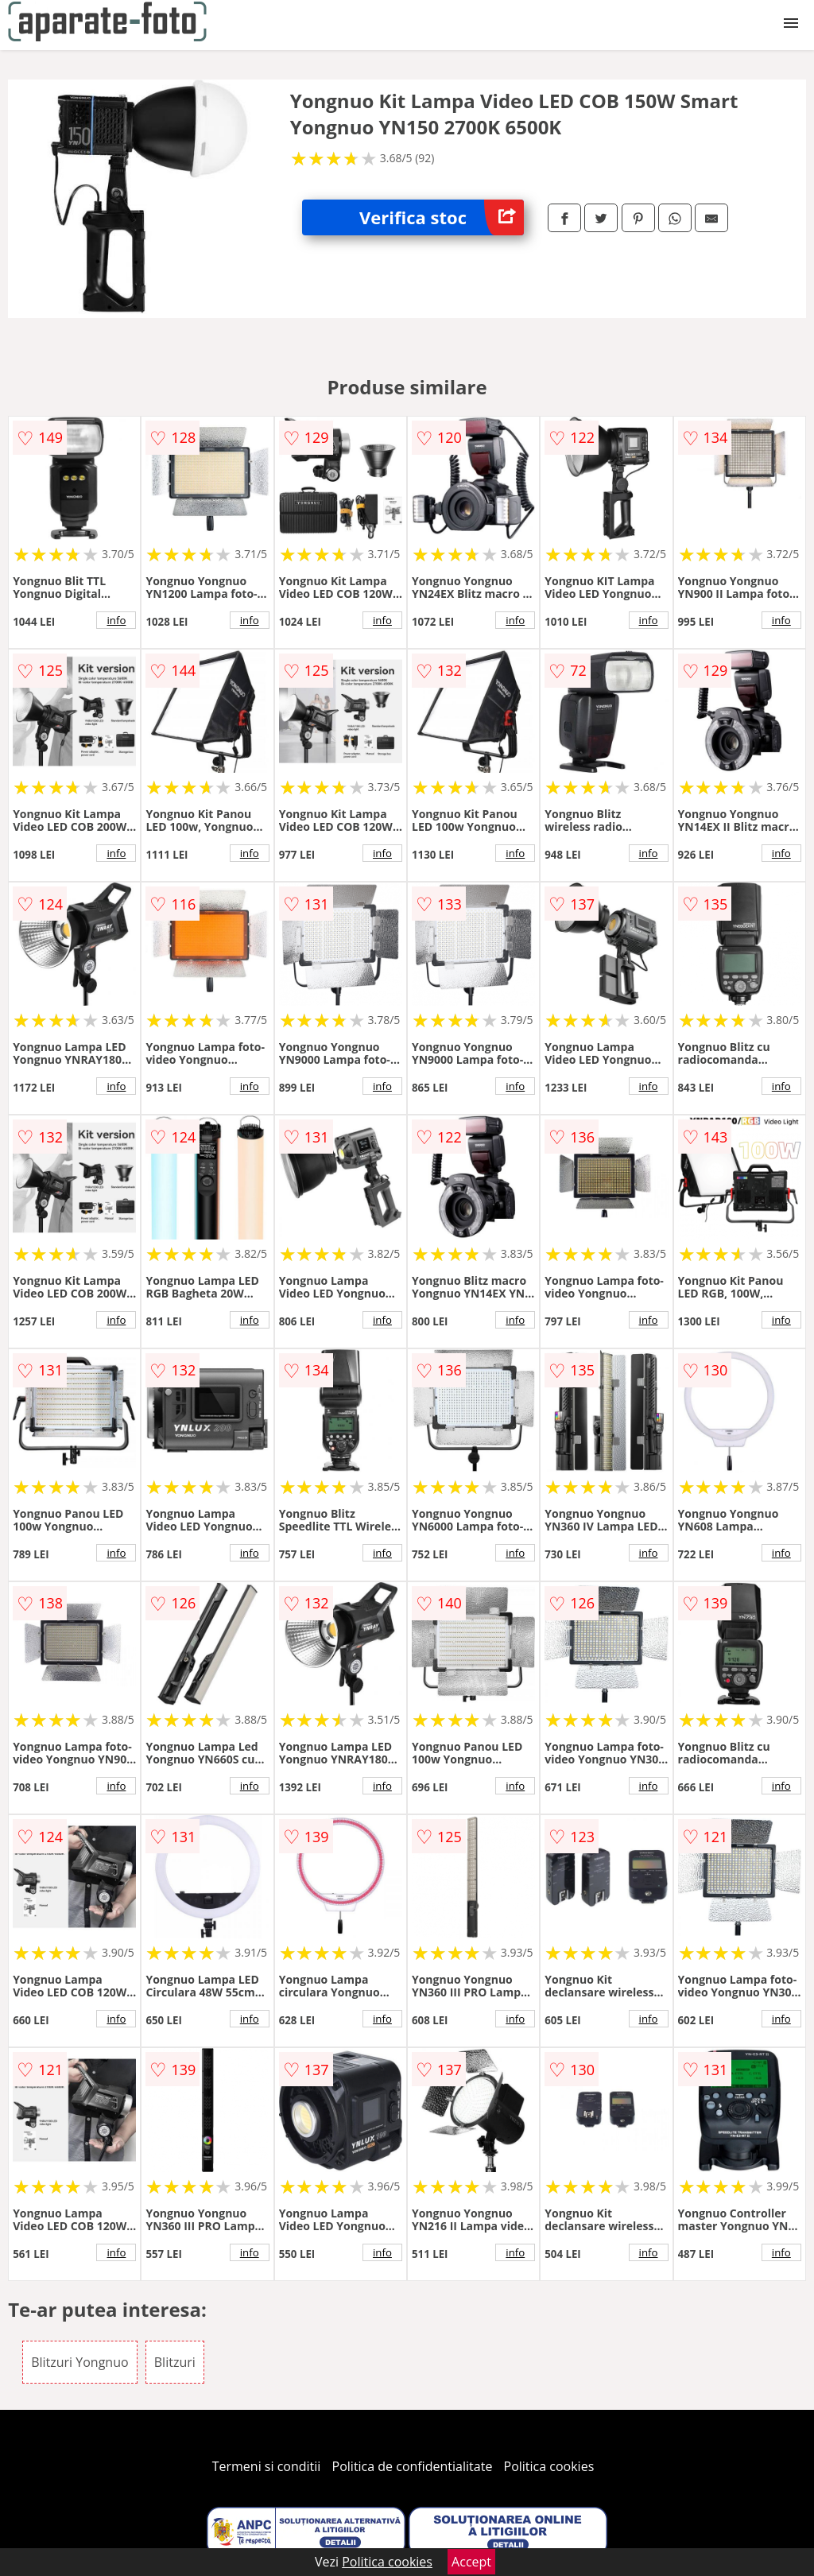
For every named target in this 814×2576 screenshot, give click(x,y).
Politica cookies (549, 2466)
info (116, 620)
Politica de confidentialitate (412, 2466)
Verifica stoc (441, 217)
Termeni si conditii (266, 2466)
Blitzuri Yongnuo (79, 2362)
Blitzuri (175, 2362)
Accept (471, 2561)
